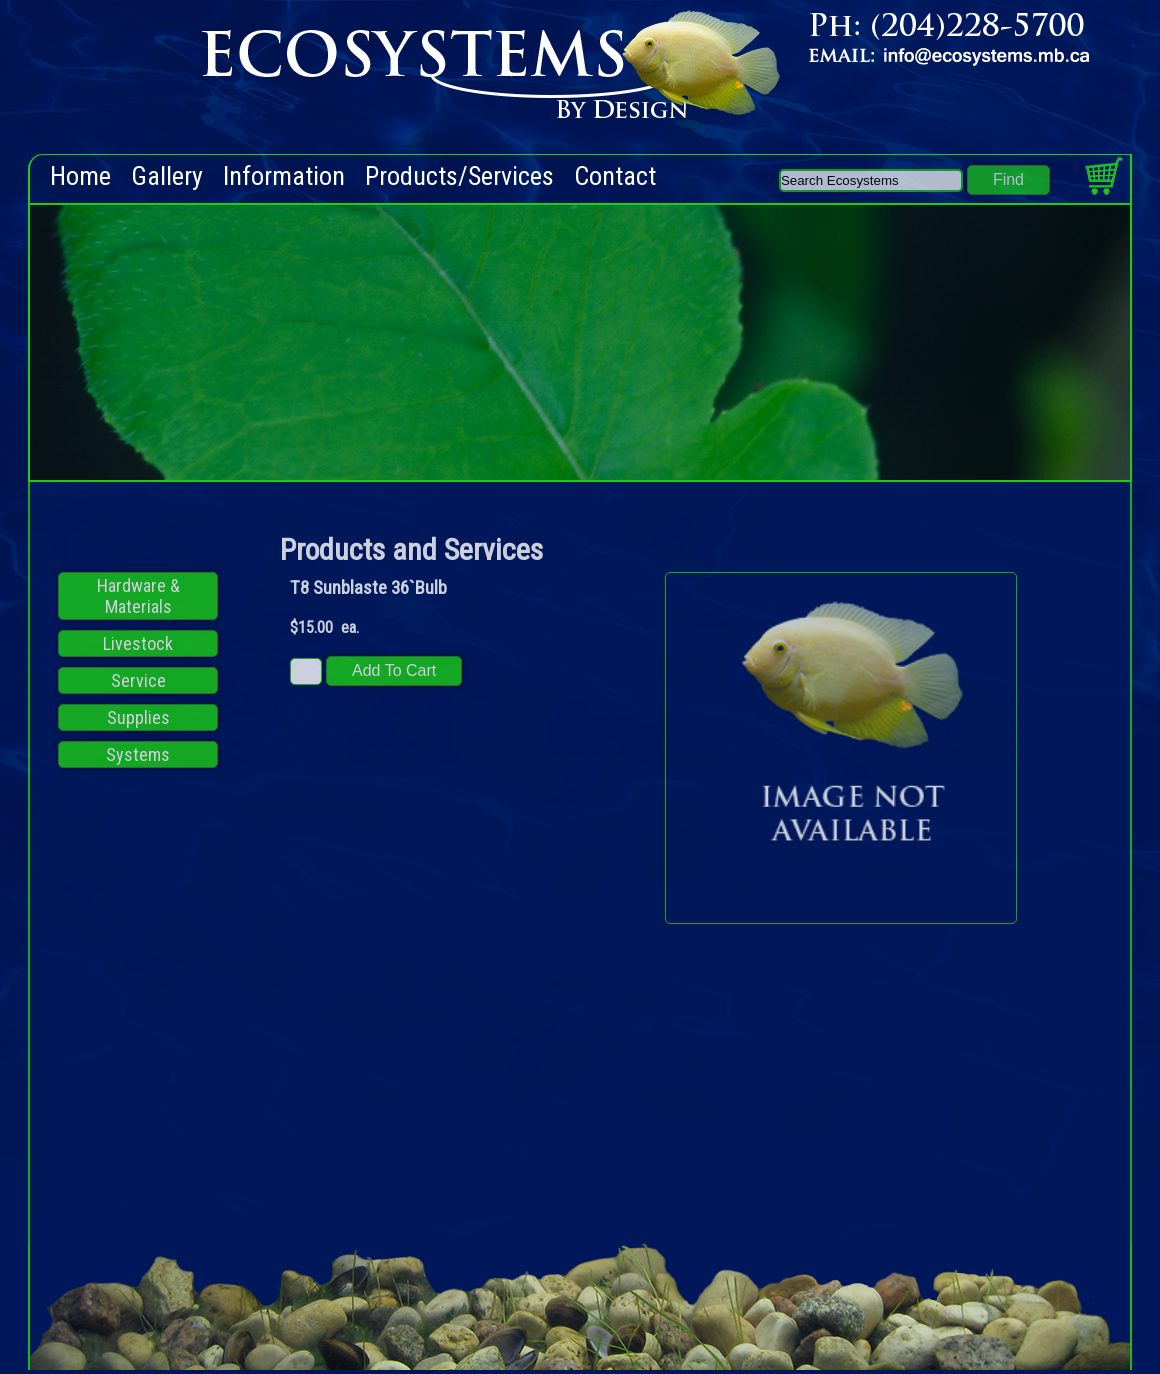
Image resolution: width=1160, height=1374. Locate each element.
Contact (615, 176)
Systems (138, 754)
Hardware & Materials (138, 596)
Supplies (138, 717)
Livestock (138, 643)
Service (138, 680)
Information (284, 176)
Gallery (167, 176)
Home (80, 176)
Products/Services (459, 176)
